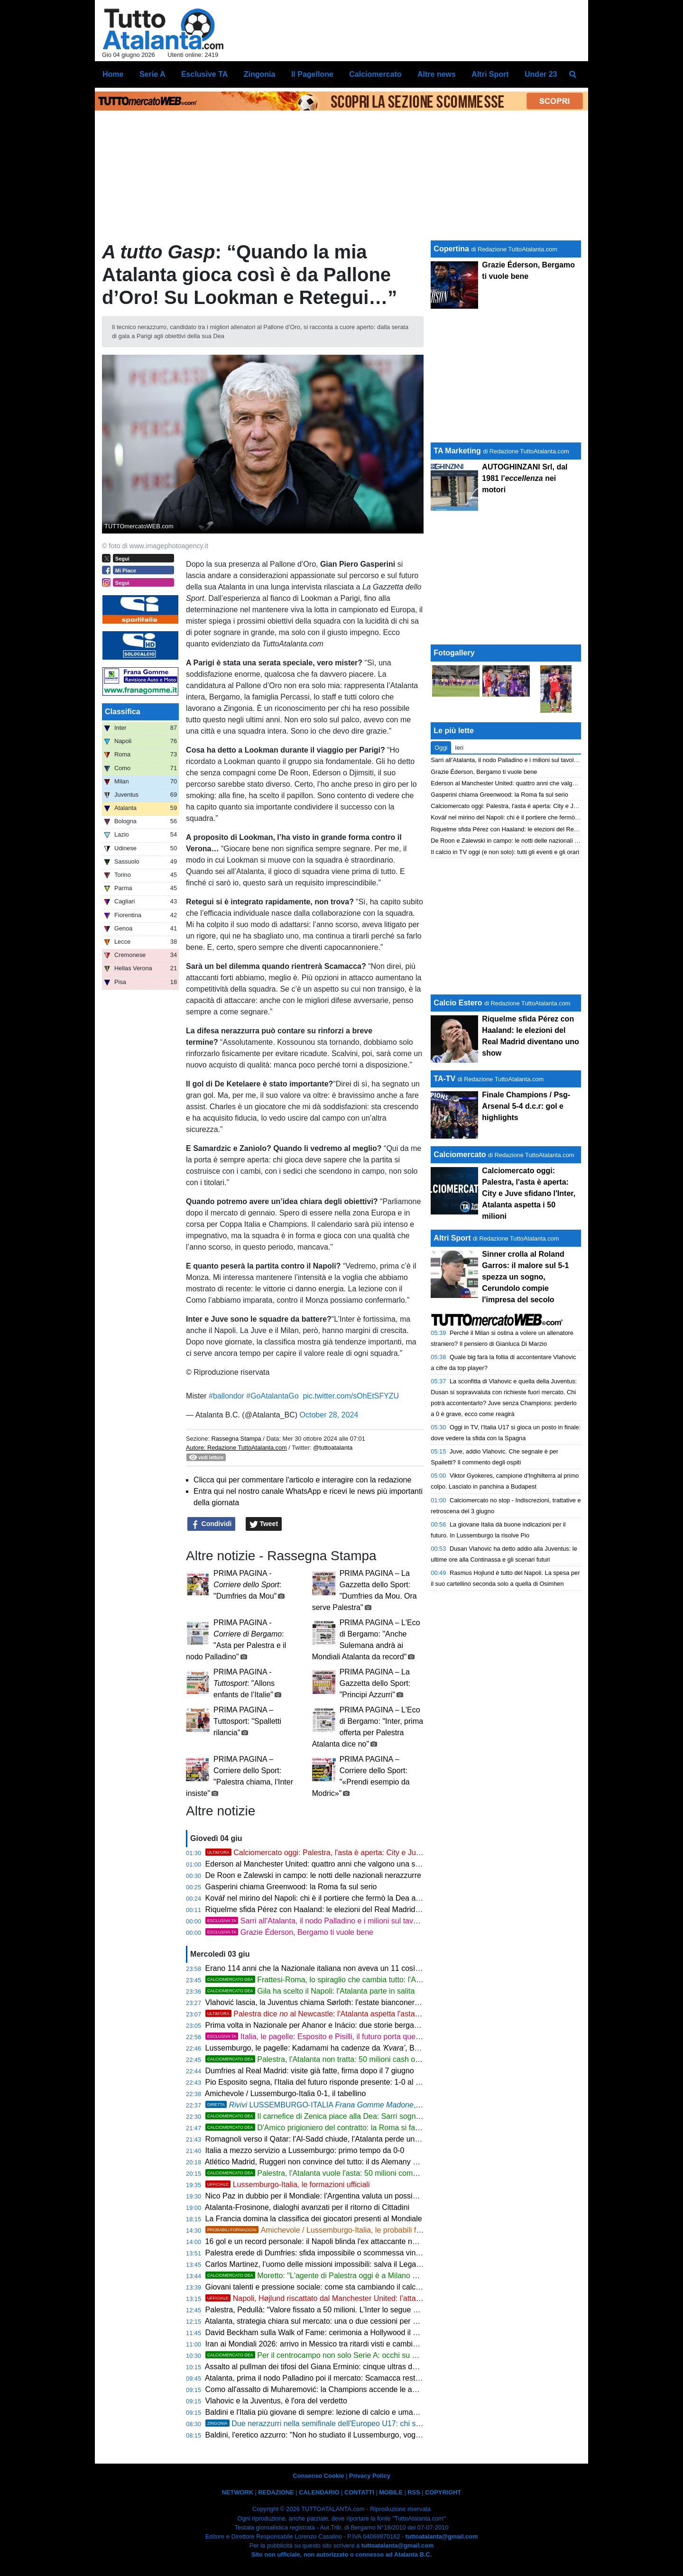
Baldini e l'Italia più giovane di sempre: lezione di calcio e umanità (315, 2412)
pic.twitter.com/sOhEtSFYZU (351, 1396)
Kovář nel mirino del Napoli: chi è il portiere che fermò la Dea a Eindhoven (329, 1898)
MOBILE (391, 2492)
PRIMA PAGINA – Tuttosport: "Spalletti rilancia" (247, 1721)
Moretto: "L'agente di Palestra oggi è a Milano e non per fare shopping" (350, 2276)
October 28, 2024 (329, 1415)
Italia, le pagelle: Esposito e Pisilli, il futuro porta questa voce (324, 2037)
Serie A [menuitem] (152, 74)
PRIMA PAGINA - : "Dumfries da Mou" (247, 1584)
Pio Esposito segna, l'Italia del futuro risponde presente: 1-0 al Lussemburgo (333, 2082)
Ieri (459, 747)
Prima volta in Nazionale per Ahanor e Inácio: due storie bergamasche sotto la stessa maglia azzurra (374, 2025)
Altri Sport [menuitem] (489, 74)
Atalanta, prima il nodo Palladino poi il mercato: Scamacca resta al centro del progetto (349, 2378)
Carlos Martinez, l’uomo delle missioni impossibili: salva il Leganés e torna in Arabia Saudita (359, 2264)
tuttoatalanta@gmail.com (442, 2536)
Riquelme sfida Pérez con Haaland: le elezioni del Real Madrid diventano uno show (345, 1909)
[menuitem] (573, 74)
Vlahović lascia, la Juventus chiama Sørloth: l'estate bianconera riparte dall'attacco (343, 2002)
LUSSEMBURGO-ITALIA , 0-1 (317, 2105)
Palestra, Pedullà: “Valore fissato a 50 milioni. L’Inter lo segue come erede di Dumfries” (350, 2310)
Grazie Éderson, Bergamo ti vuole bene (289, 1932)
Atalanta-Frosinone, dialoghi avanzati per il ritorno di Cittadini (307, 2207)
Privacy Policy (369, 2475)
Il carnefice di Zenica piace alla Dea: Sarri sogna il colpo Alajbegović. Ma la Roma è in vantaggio (393, 2116)
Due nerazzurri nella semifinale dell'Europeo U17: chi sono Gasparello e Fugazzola (358, 2424)
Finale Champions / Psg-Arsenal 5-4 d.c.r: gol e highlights (526, 1106)
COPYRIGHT (443, 2492)
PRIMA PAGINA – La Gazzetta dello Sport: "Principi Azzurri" (375, 1683)
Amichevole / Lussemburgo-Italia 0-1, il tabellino (285, 2093)
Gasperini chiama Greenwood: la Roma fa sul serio (291, 1887)
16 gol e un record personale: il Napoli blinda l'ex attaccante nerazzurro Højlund (338, 2241)
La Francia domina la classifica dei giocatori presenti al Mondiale (313, 2219)
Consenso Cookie (318, 2475)
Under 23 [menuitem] (541, 74)
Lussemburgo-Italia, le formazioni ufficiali (287, 2184)
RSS (413, 2492)
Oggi (440, 747)
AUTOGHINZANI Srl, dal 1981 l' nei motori (524, 478)
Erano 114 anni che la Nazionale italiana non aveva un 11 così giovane (324, 1968)
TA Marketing (457, 451)
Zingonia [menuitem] (260, 74)
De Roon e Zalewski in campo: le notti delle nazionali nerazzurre (313, 1875)
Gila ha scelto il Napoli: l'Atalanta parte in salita (310, 1991)
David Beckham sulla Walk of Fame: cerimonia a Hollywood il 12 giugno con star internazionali (363, 2332)
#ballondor (226, 1396)
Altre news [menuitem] (436, 74)
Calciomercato (460, 1154)
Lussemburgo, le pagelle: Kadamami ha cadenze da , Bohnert (337, 2048)
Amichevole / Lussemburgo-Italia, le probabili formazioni (327, 2230)
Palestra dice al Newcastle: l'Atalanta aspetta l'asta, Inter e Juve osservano (350, 2014)
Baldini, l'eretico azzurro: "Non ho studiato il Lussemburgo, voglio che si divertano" (343, 2435)
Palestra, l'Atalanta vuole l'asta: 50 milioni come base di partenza (340, 2173)
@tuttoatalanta (332, 1447)
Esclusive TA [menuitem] (204, 74)
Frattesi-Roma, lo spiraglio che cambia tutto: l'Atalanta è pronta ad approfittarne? (366, 1980)
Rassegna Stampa (236, 1438)
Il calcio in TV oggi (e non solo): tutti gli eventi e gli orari (505, 852)
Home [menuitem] (112, 74)
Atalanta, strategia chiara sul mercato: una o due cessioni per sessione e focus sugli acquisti (360, 2321)
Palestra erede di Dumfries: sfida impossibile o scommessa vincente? (322, 2253)
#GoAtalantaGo (272, 1396)
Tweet (263, 1524)
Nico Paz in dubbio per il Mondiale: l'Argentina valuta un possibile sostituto (330, 2196)
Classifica (122, 712)
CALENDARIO (319, 2492)
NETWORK (237, 2492)
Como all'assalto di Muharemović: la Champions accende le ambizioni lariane (335, 2389)
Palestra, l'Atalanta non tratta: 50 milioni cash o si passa (325, 2059)
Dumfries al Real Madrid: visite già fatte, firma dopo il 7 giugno (309, 2071)
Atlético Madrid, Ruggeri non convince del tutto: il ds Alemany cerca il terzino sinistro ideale (357, 2162)
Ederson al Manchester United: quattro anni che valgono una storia (317, 1864)
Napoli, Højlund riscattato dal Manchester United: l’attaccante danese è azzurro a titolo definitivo (380, 2298)
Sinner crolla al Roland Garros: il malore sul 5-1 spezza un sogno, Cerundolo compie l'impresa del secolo (525, 1277)
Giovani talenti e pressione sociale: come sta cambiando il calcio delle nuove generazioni (354, 2287)
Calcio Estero (458, 1003)
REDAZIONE (276, 2492)
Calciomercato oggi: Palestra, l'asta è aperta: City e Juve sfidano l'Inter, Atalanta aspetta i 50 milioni (386, 1853)
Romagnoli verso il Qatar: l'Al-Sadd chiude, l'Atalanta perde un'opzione (324, 2139)
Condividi (211, 1524)
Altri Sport (452, 1238)
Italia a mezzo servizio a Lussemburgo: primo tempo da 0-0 (305, 2150)
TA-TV (445, 1079)
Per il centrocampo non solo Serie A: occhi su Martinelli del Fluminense (350, 2355)
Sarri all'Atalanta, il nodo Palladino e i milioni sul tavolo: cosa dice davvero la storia (361, 1921)
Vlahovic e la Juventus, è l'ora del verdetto (276, 2401)
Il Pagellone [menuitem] (312, 74)
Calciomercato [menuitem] (375, 74)
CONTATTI (359, 2492)
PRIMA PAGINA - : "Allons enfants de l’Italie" (244, 1683)
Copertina (451, 249)
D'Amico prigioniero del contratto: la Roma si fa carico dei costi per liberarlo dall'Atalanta (379, 2128)
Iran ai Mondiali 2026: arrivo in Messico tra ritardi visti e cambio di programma (335, 2344)
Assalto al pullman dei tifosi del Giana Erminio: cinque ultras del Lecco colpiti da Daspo (351, 2367)
